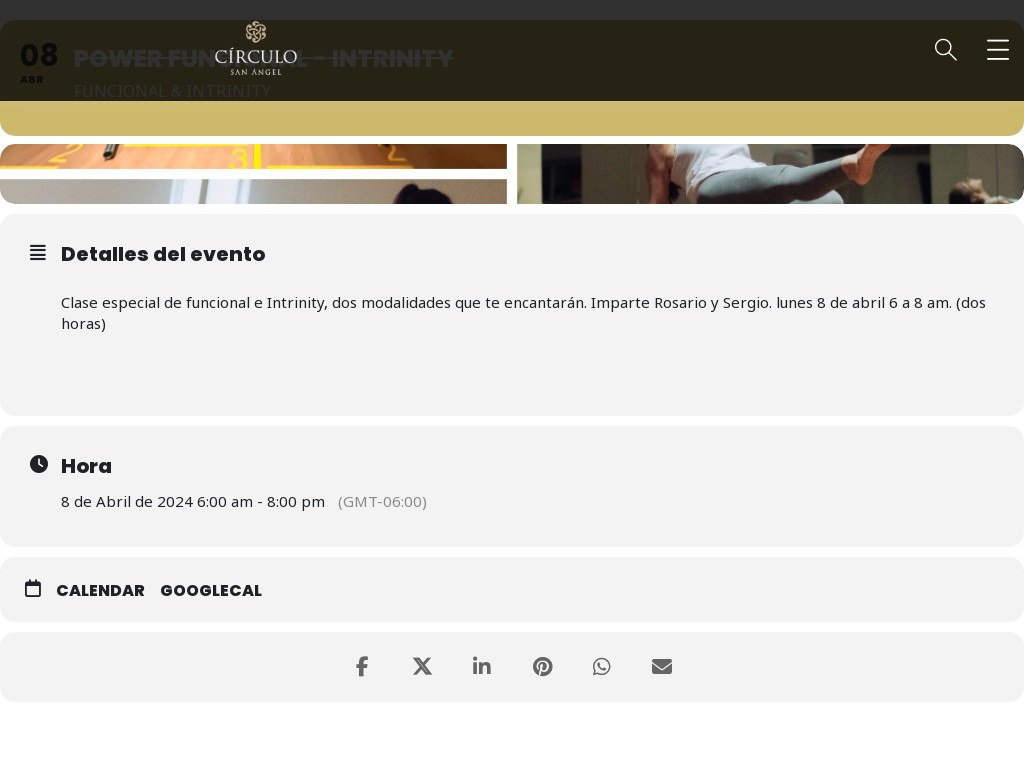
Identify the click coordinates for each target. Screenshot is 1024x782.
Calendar (100, 590)
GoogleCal (211, 590)
